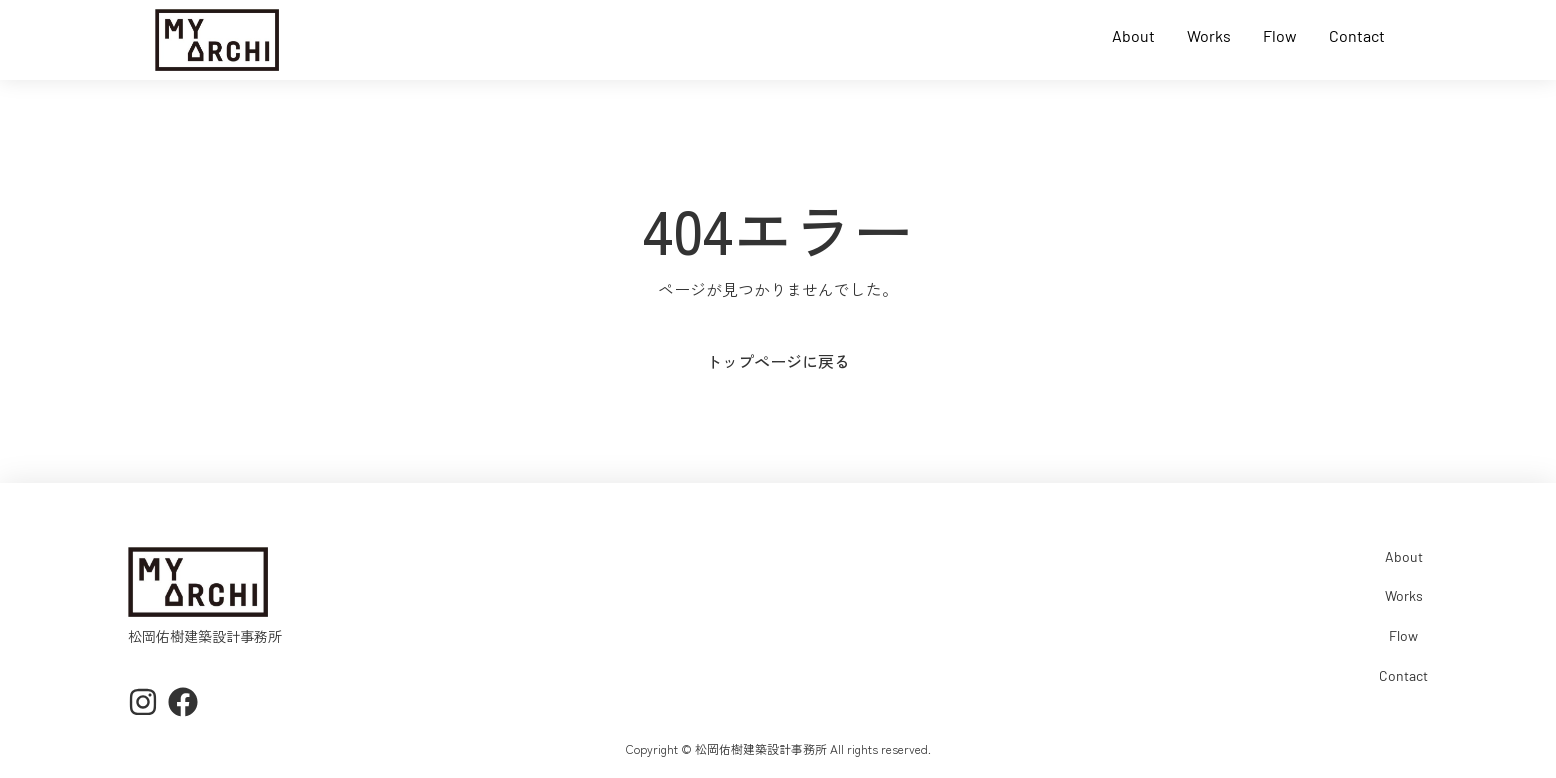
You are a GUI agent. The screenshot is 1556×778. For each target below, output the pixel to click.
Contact (1357, 36)
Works (1209, 36)
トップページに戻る (778, 361)
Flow (1280, 36)
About (1133, 36)
